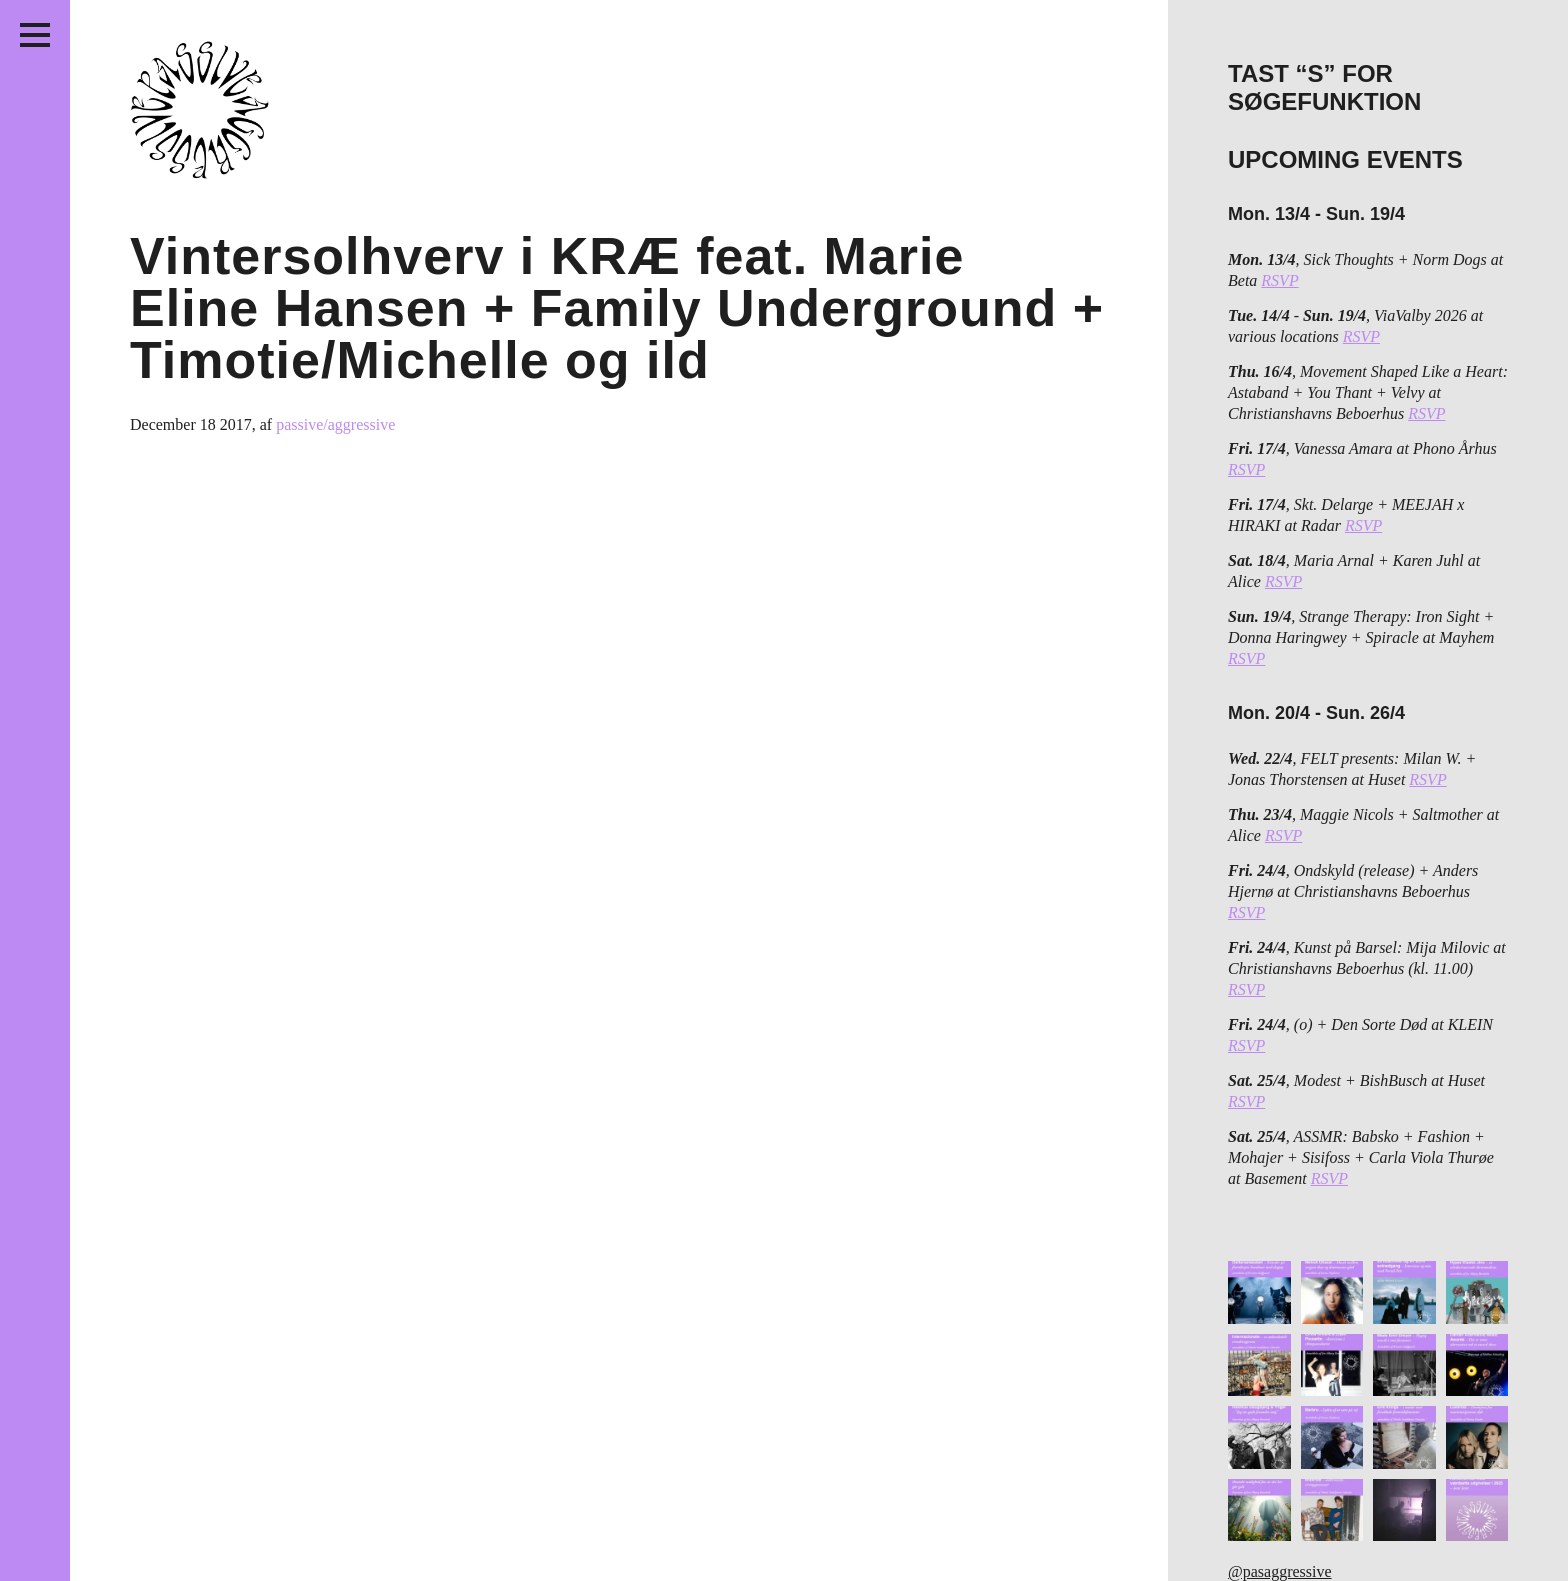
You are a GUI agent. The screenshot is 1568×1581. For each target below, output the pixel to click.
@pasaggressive (1280, 1571)
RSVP (1279, 280)
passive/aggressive (335, 424)
